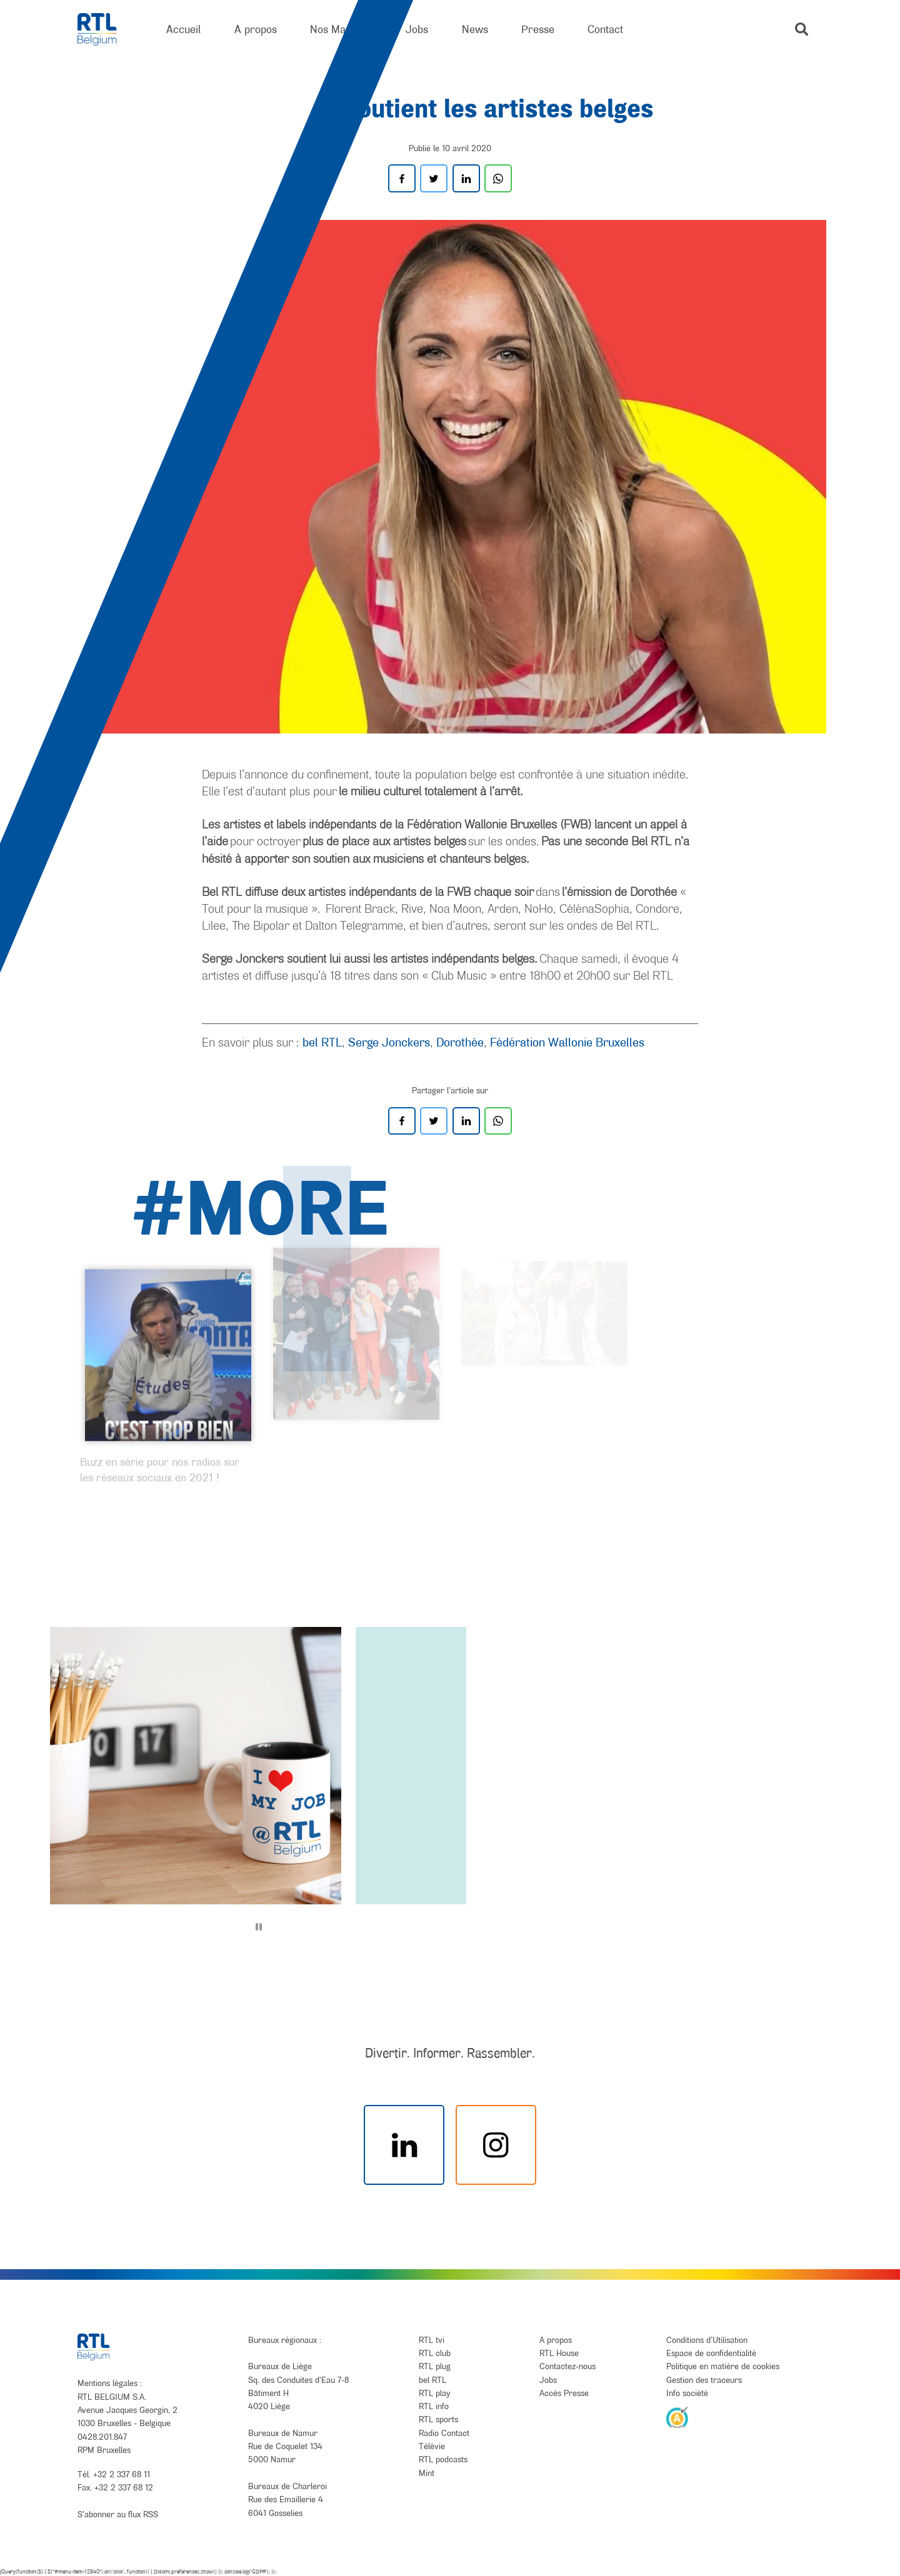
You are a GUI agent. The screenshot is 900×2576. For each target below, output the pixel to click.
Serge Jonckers (389, 1042)
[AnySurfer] (677, 2416)
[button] (801, 29)
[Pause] (258, 1927)
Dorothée (460, 1042)
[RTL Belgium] (105, 29)
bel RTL (322, 1042)
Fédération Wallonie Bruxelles (567, 1042)
